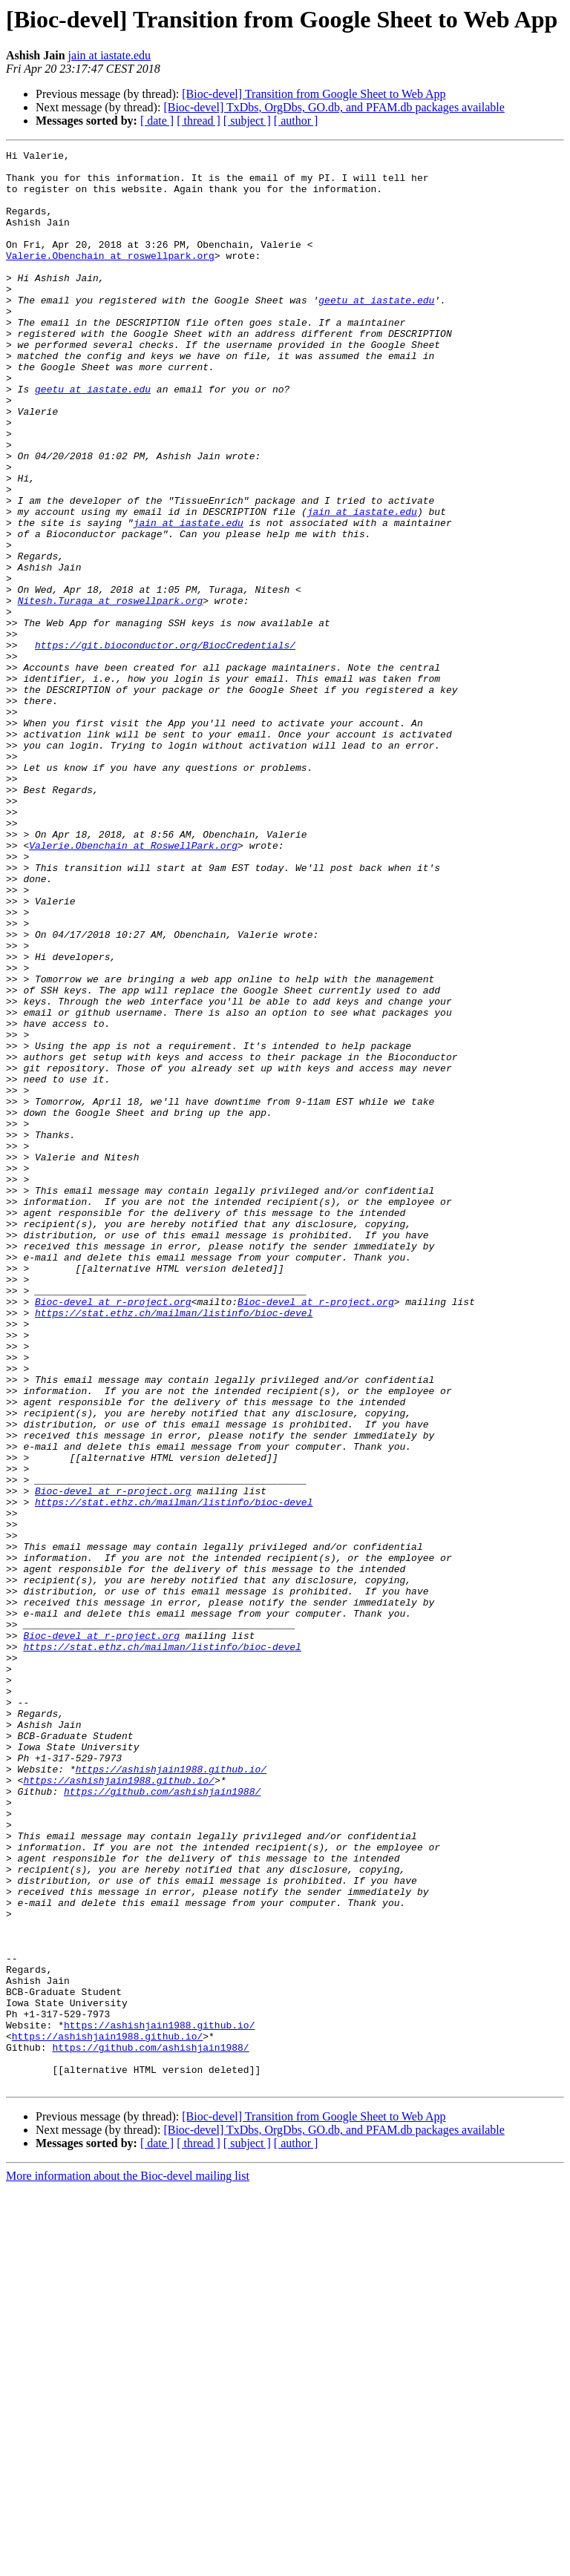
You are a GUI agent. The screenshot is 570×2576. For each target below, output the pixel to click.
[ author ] (296, 120)
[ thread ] (198, 120)
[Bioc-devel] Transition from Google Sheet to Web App (313, 94)
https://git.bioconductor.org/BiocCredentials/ (165, 745)
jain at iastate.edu (109, 55)
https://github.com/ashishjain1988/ (162, 2120)
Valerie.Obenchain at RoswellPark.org (133, 985)
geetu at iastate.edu (376, 331)
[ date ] (157, 120)
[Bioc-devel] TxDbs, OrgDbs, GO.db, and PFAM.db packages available (333, 107)
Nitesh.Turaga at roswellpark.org (110, 691)
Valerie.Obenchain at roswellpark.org (110, 277)
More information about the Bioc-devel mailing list (127, 2563)
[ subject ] (247, 120)
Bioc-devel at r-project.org (113, 1533)
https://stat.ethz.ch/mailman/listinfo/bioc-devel (173, 1546)
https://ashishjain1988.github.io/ (171, 2093)
